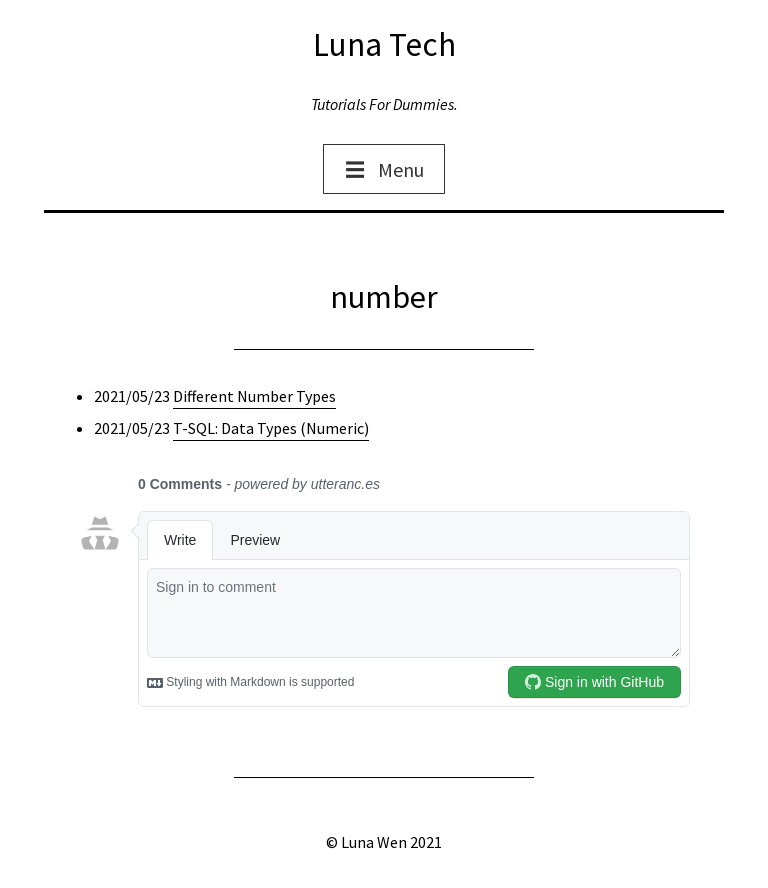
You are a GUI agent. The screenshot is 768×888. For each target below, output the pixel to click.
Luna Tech (384, 44)
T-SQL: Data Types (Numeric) (271, 428)
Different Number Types (254, 396)
